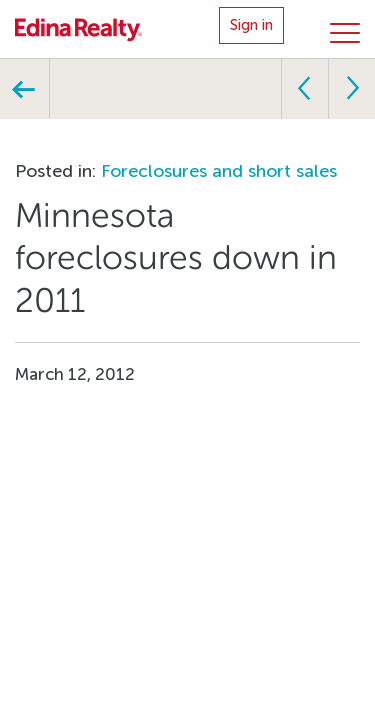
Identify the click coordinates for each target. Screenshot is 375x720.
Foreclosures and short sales (219, 171)
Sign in (251, 25)
